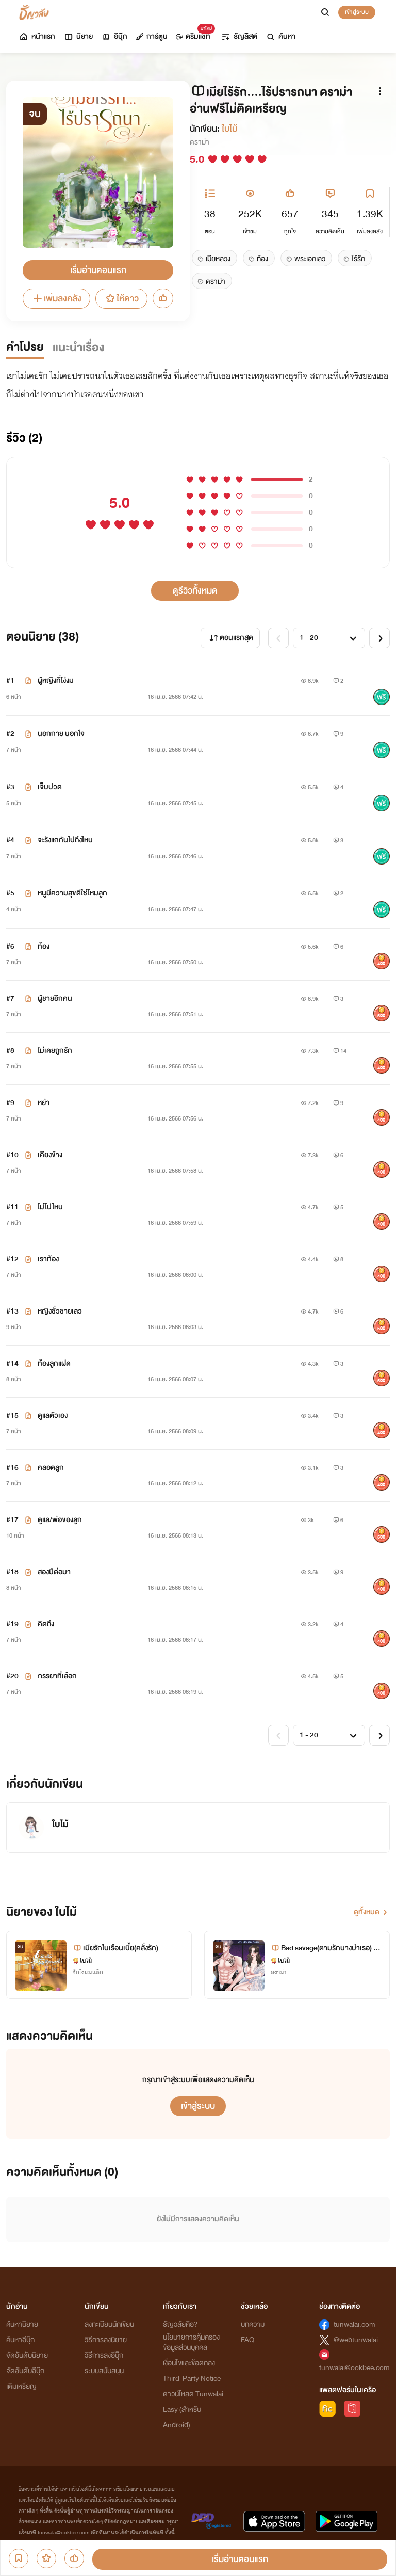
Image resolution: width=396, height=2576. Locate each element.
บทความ (253, 2324)
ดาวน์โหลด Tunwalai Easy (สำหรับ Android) (193, 2409)
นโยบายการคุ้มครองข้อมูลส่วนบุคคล (191, 2342)
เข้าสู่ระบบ (357, 12)
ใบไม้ (229, 128)
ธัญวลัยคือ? (180, 2324)
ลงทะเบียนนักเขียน (109, 2324)
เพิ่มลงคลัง (56, 298)
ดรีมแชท (193, 34)
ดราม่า (199, 142)
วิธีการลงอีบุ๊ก (104, 2355)
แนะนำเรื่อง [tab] (79, 348)
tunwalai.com (354, 2324)
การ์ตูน (152, 36)
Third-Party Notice (192, 2378)
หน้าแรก (37, 36)
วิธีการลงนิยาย (106, 2339)
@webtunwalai (356, 2339)
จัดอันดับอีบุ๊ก (25, 2370)
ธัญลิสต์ (239, 36)
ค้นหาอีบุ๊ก (20, 2339)
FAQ (247, 2339)
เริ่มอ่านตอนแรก (98, 270)
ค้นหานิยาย (22, 2324)
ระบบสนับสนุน (104, 2370)
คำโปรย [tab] (25, 347)
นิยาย (78, 36)
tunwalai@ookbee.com (354, 2367)
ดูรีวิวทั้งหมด (195, 590)
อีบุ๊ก (114, 36)
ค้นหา (280, 36)
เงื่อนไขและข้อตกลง (189, 2363)
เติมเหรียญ (21, 2386)
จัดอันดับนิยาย (27, 2355)
